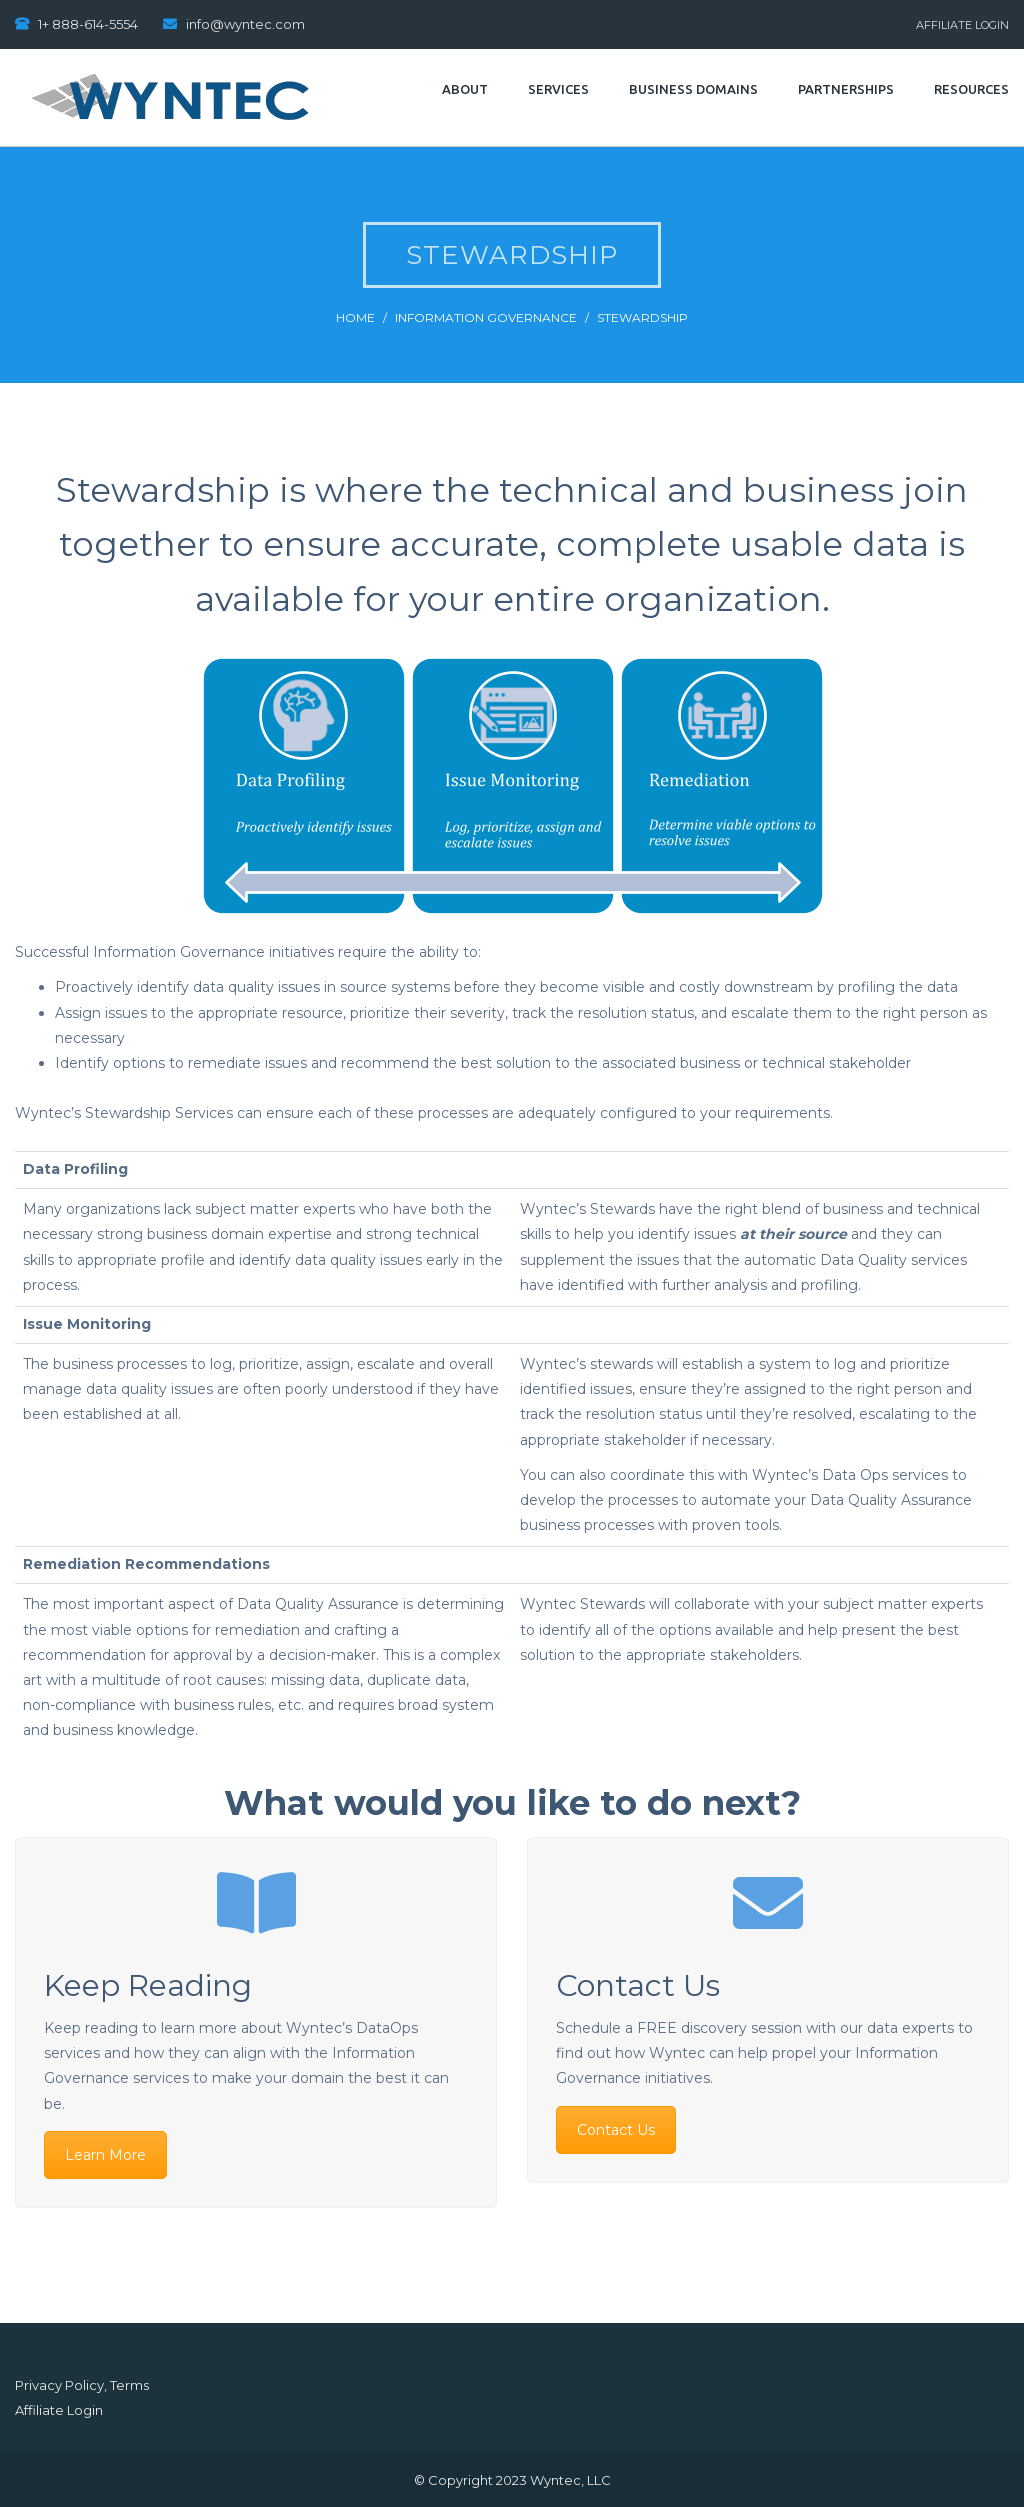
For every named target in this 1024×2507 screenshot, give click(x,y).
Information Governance (486, 317)
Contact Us (616, 2130)
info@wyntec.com (245, 24)
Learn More (105, 2155)
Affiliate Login (962, 25)
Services (558, 89)
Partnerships (846, 89)
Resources (971, 89)
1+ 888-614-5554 (88, 24)
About (465, 89)
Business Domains (693, 89)
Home (355, 317)
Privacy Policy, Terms (82, 2385)
